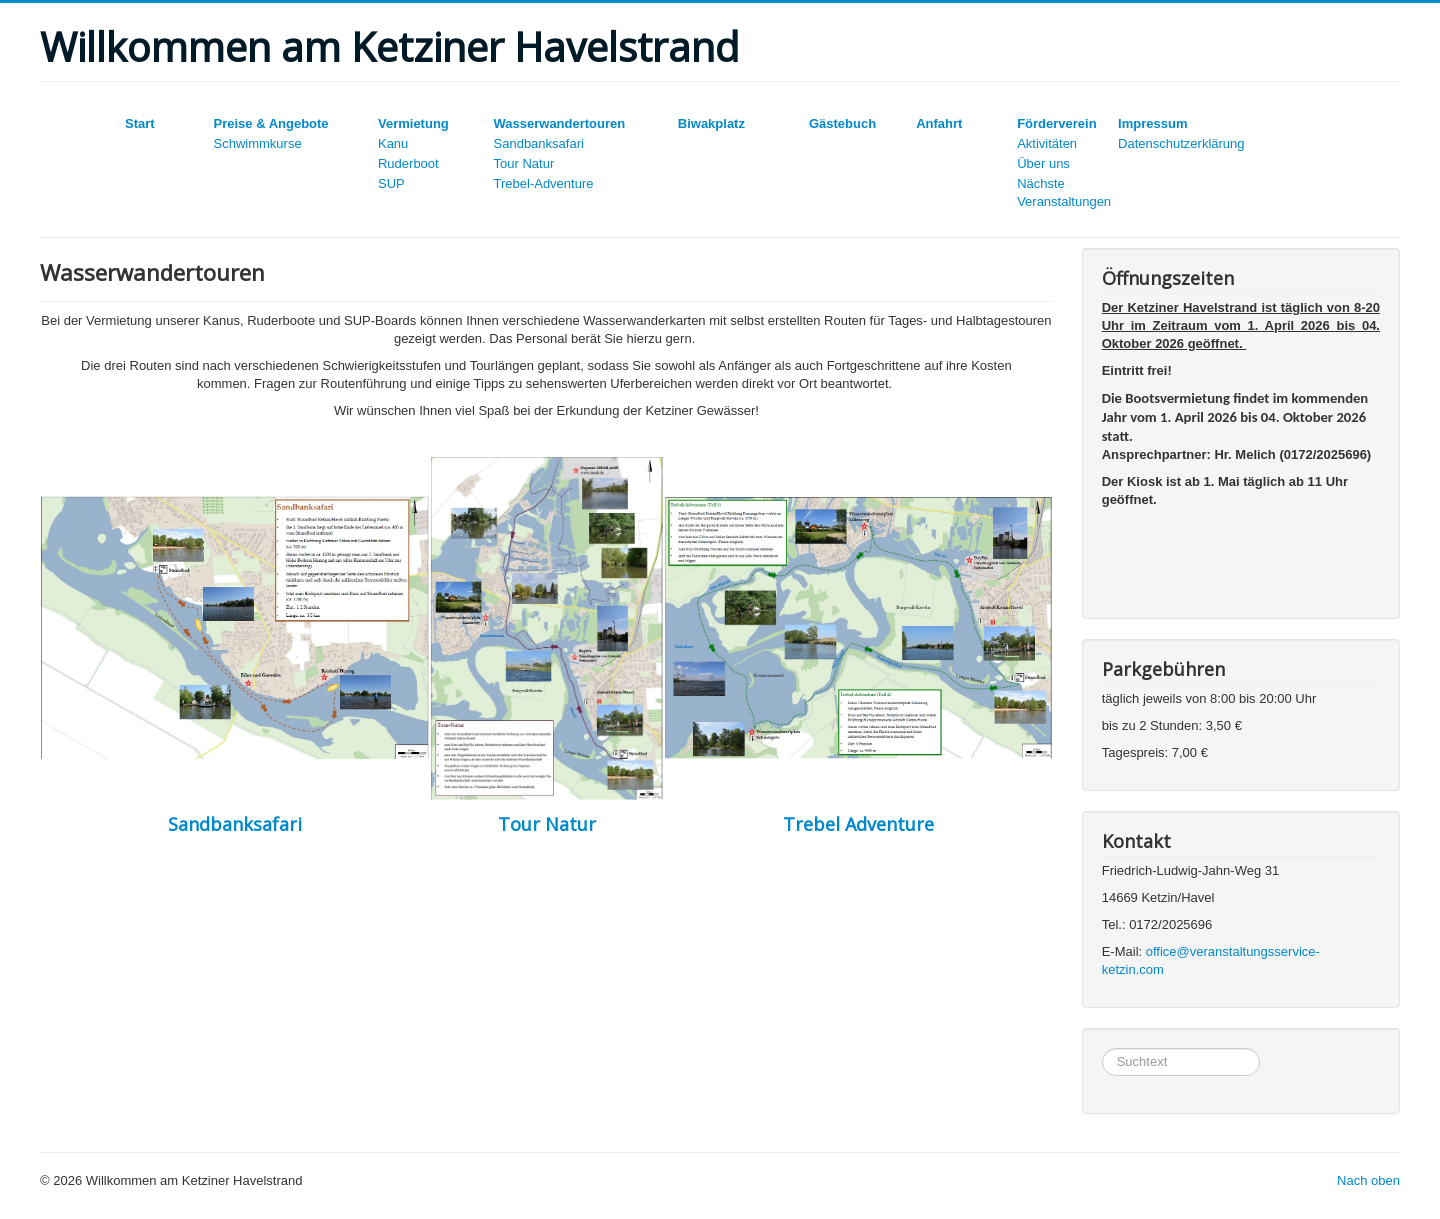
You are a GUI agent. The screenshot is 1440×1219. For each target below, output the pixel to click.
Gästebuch (842, 123)
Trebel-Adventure (544, 183)
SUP (391, 183)
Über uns (1043, 163)
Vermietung (413, 123)
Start (140, 123)
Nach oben (1368, 1180)
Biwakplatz (711, 123)
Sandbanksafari (539, 143)
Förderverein (1056, 123)
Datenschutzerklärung (1181, 143)
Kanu (393, 143)
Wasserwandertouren (560, 123)
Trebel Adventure (858, 824)
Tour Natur (524, 163)
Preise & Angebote (270, 123)
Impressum (1152, 123)
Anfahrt (939, 123)
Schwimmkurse (257, 143)
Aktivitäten (1047, 143)
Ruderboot (408, 163)
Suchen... (1102, 1048)
